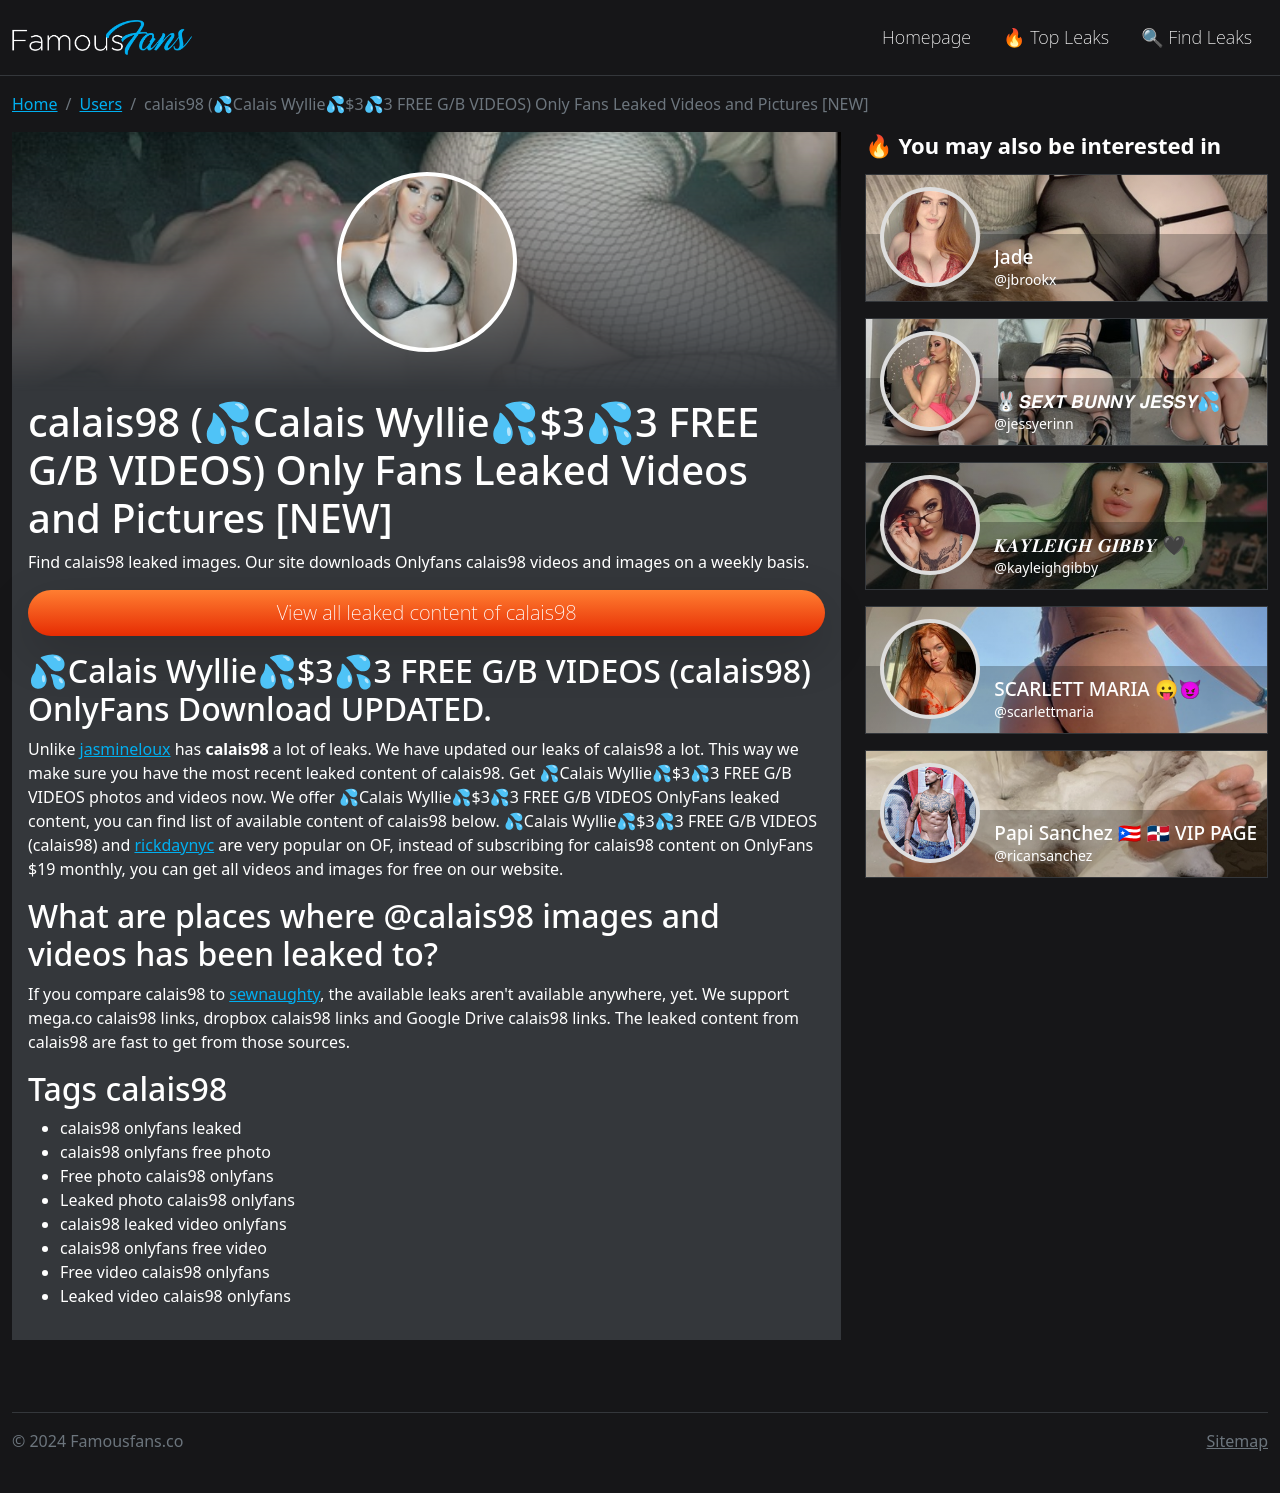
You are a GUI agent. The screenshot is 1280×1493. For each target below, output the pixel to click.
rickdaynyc (174, 845)
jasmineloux (125, 749)
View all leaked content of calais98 (427, 612)
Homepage (926, 37)
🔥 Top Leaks (1056, 37)
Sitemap (1238, 1441)
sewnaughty (274, 994)
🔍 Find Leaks (1196, 37)
